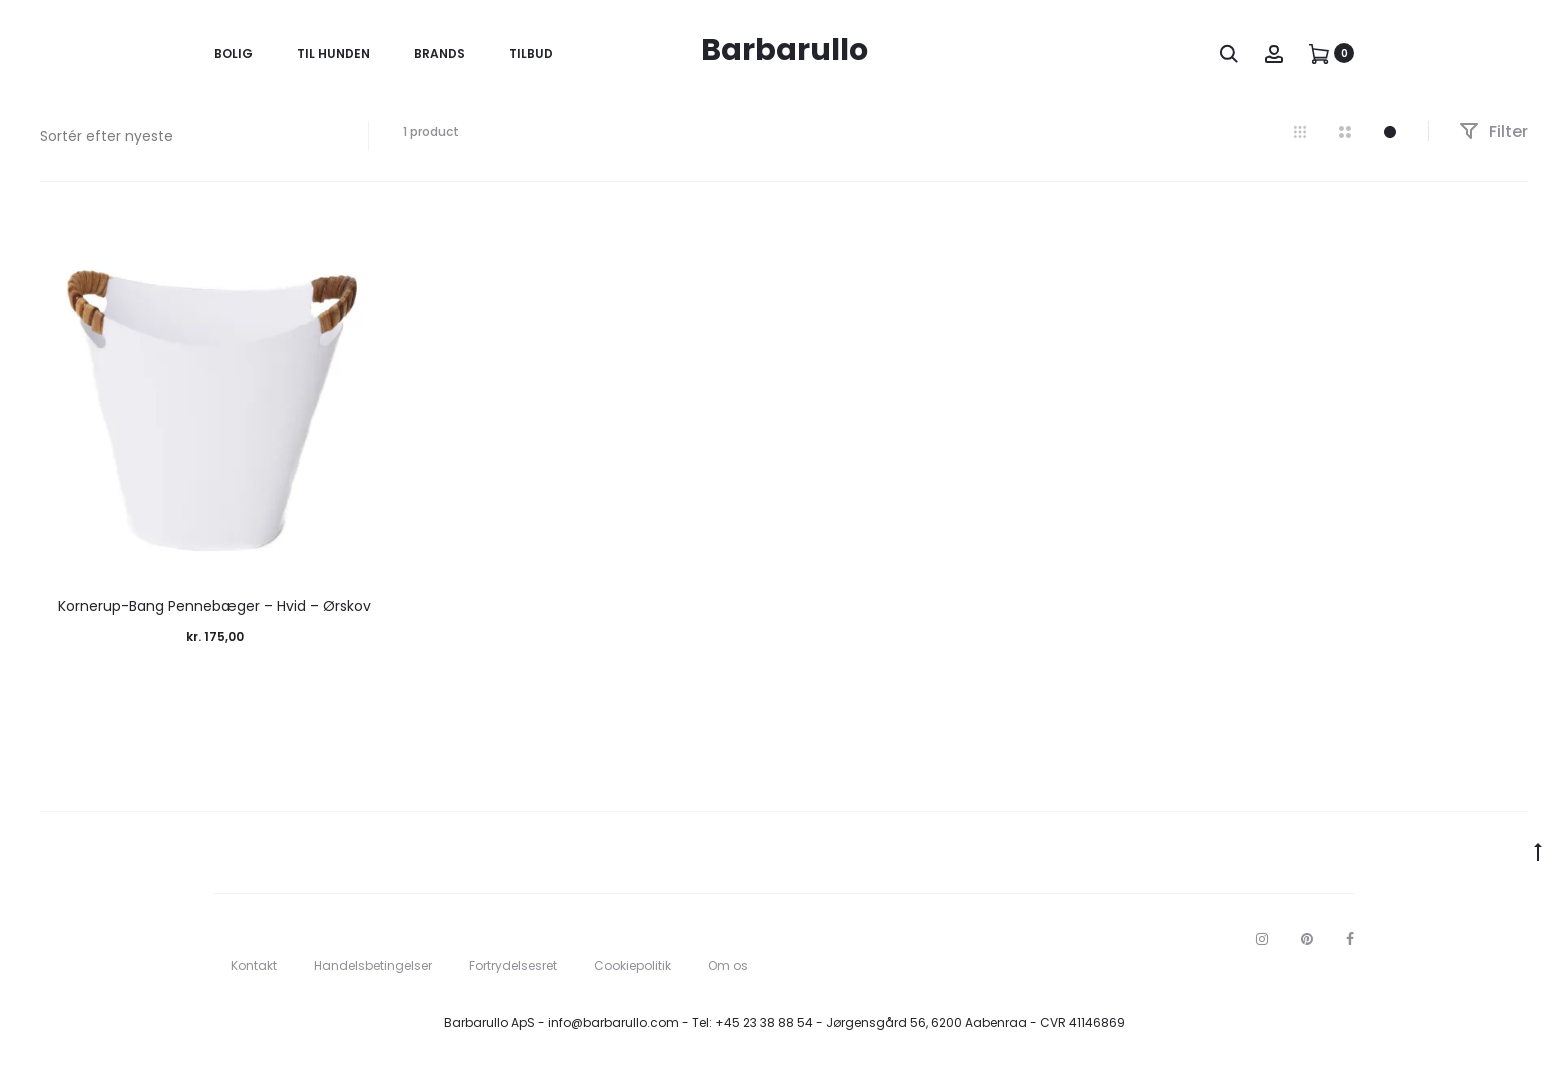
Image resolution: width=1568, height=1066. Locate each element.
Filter (1493, 131)
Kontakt (254, 965)
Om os (728, 965)
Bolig (233, 53)
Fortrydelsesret (513, 965)
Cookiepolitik (632, 965)
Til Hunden (333, 53)
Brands (439, 53)
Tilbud (531, 53)
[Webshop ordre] (189, 136)
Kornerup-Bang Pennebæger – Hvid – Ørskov (214, 606)
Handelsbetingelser (373, 965)
